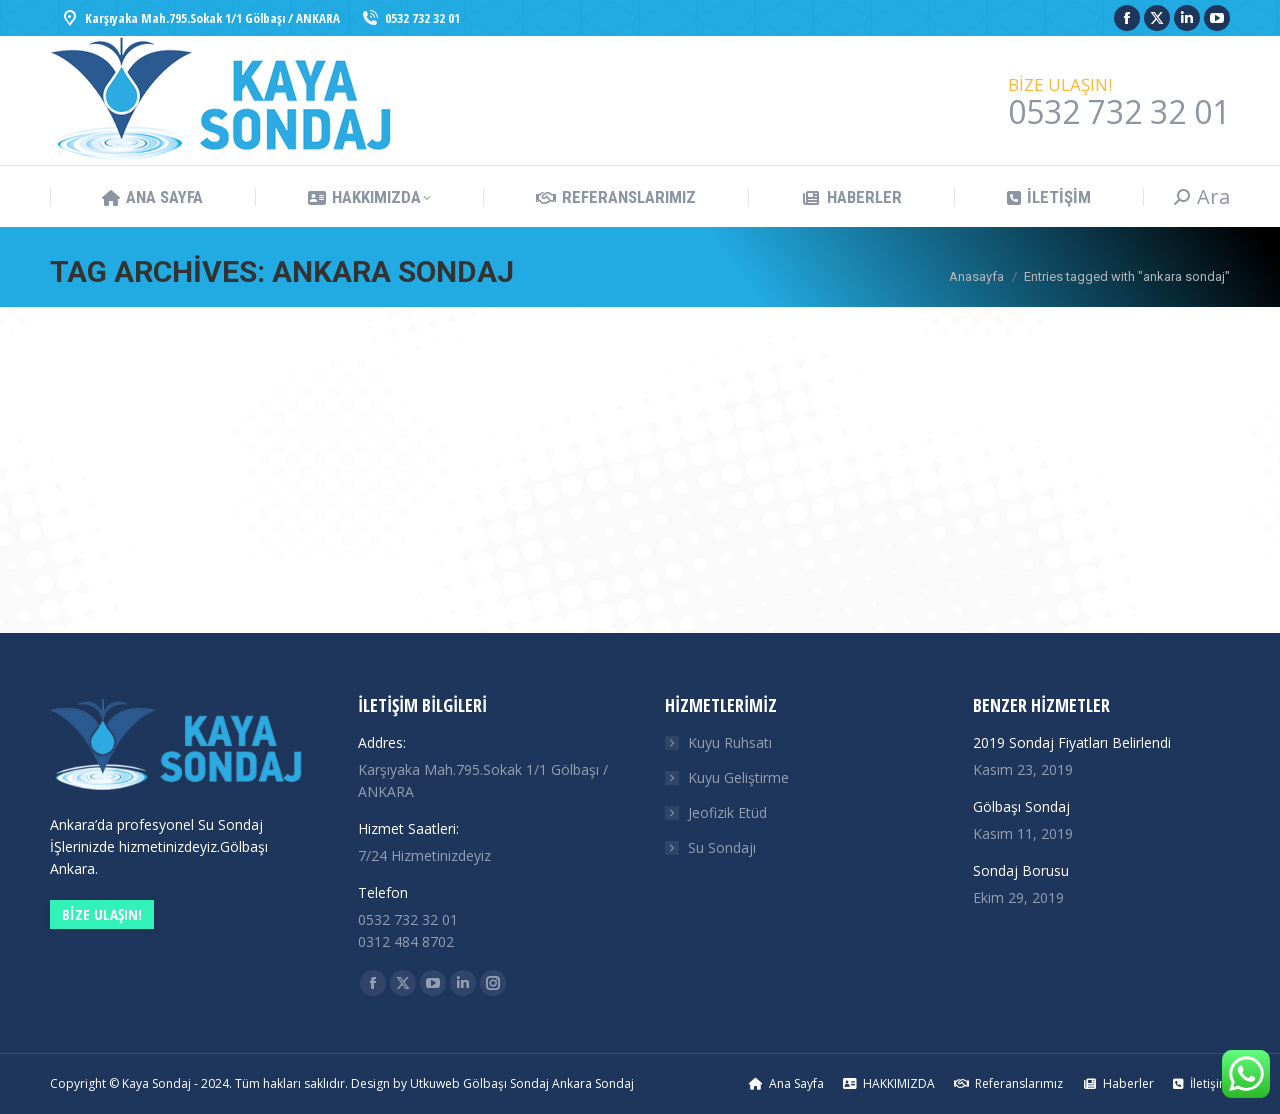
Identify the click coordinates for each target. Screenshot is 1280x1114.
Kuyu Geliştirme (738, 777)
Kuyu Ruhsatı (730, 742)
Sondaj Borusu (1021, 870)
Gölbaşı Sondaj (1021, 806)
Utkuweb (435, 1083)
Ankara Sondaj (593, 1083)
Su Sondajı (722, 847)
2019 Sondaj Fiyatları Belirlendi (1072, 742)
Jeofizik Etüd (727, 812)
